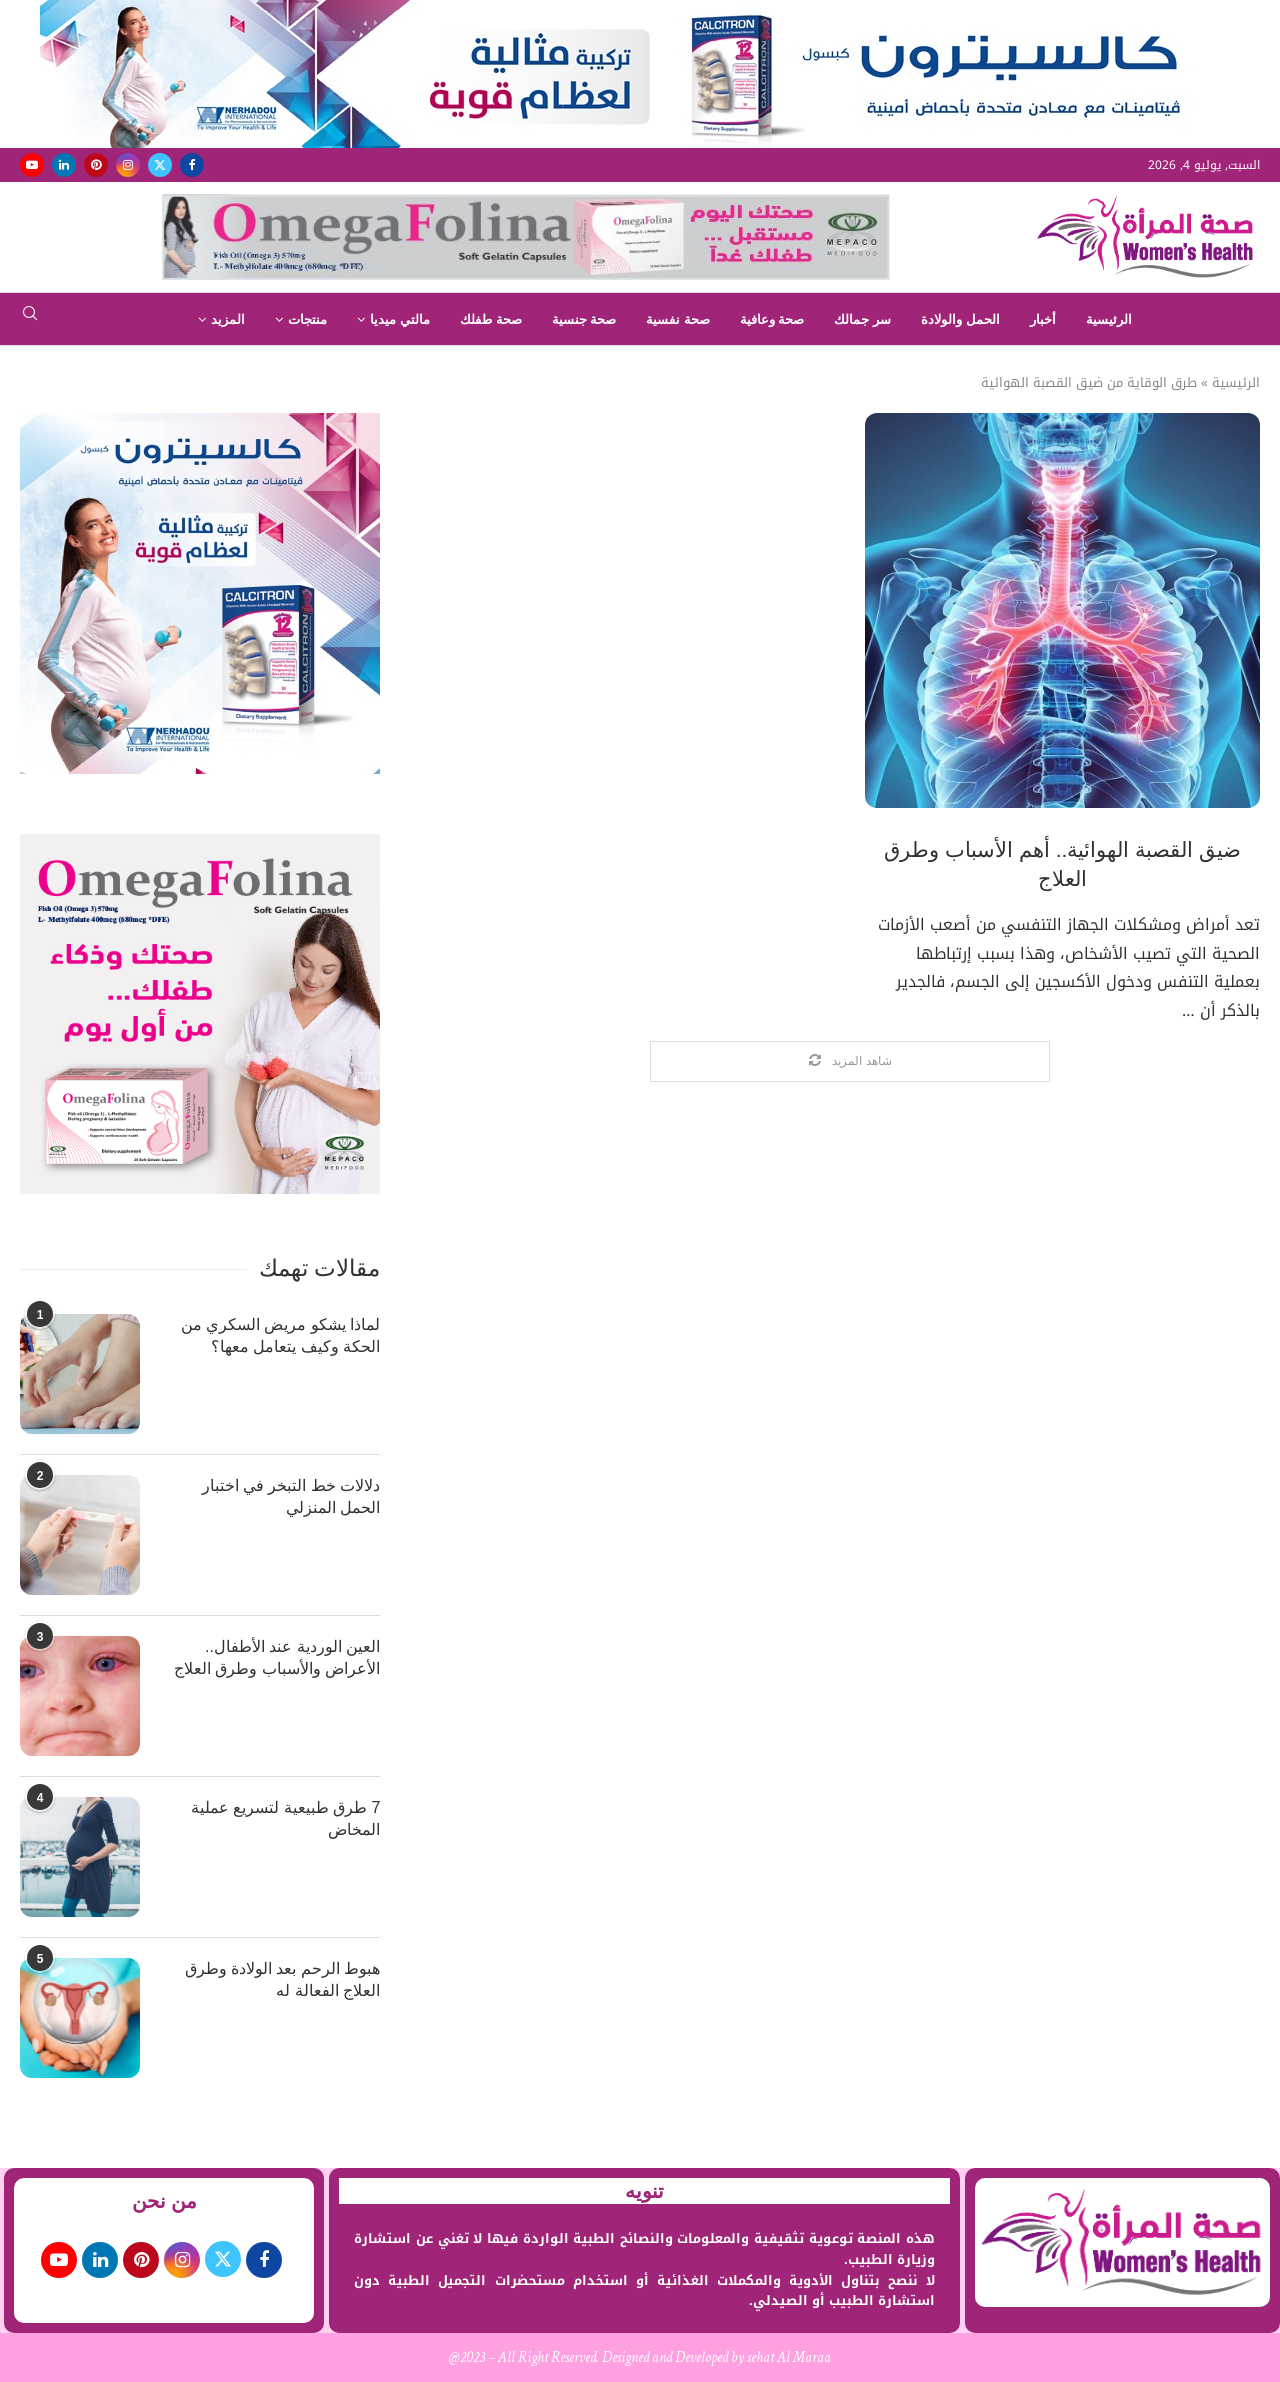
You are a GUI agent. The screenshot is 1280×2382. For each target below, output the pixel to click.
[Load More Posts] (850, 1061)
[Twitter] (160, 165)
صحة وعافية (772, 319)
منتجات (307, 319)
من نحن (165, 2201)
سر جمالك (862, 319)
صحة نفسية (678, 319)
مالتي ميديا (400, 319)
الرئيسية (1109, 319)
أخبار (1043, 319)
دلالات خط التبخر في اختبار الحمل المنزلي (291, 1496)
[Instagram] (128, 165)
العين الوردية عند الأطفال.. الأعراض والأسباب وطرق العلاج (277, 1657)
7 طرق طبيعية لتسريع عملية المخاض (286, 1818)
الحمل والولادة (960, 319)
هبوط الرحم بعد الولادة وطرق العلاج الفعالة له (283, 1979)
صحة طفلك (491, 319)
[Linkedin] (64, 165)
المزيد (228, 319)
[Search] (30, 319)
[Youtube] (32, 165)
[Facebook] (192, 165)
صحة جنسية (584, 319)
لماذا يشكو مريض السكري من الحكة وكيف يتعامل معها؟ (281, 1335)
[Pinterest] (96, 165)
